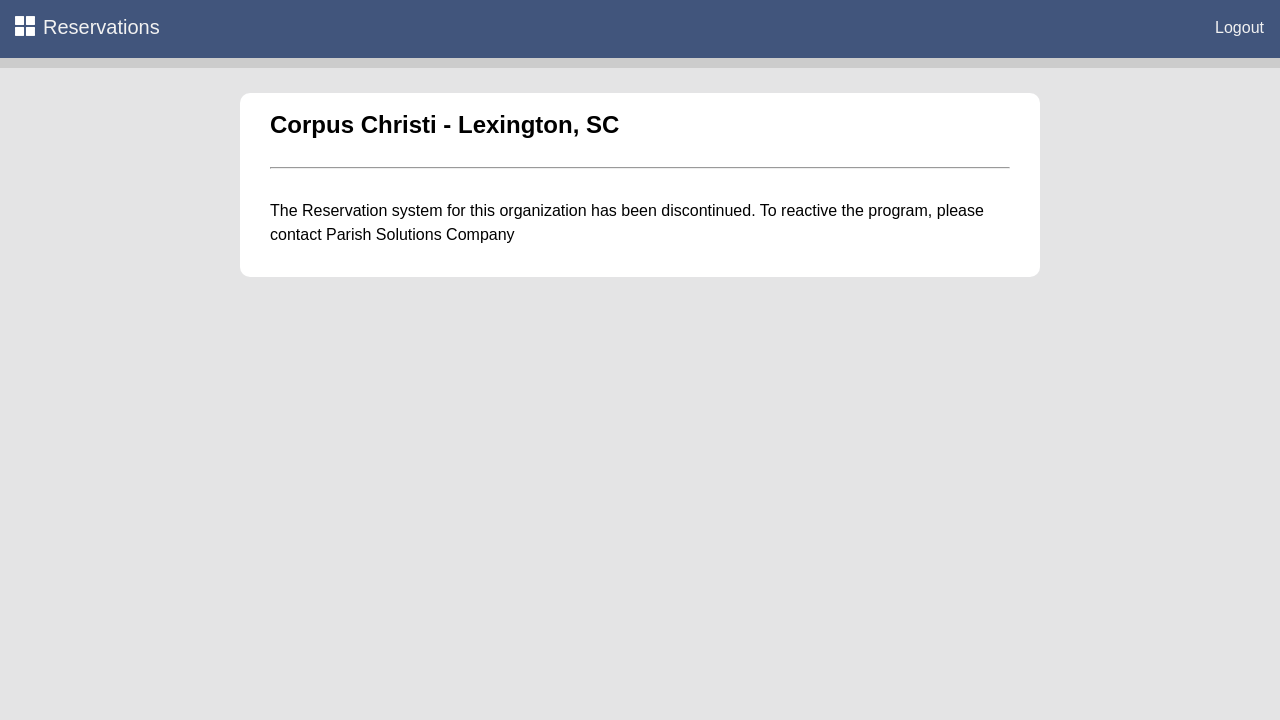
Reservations (87, 27)
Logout (1239, 27)
